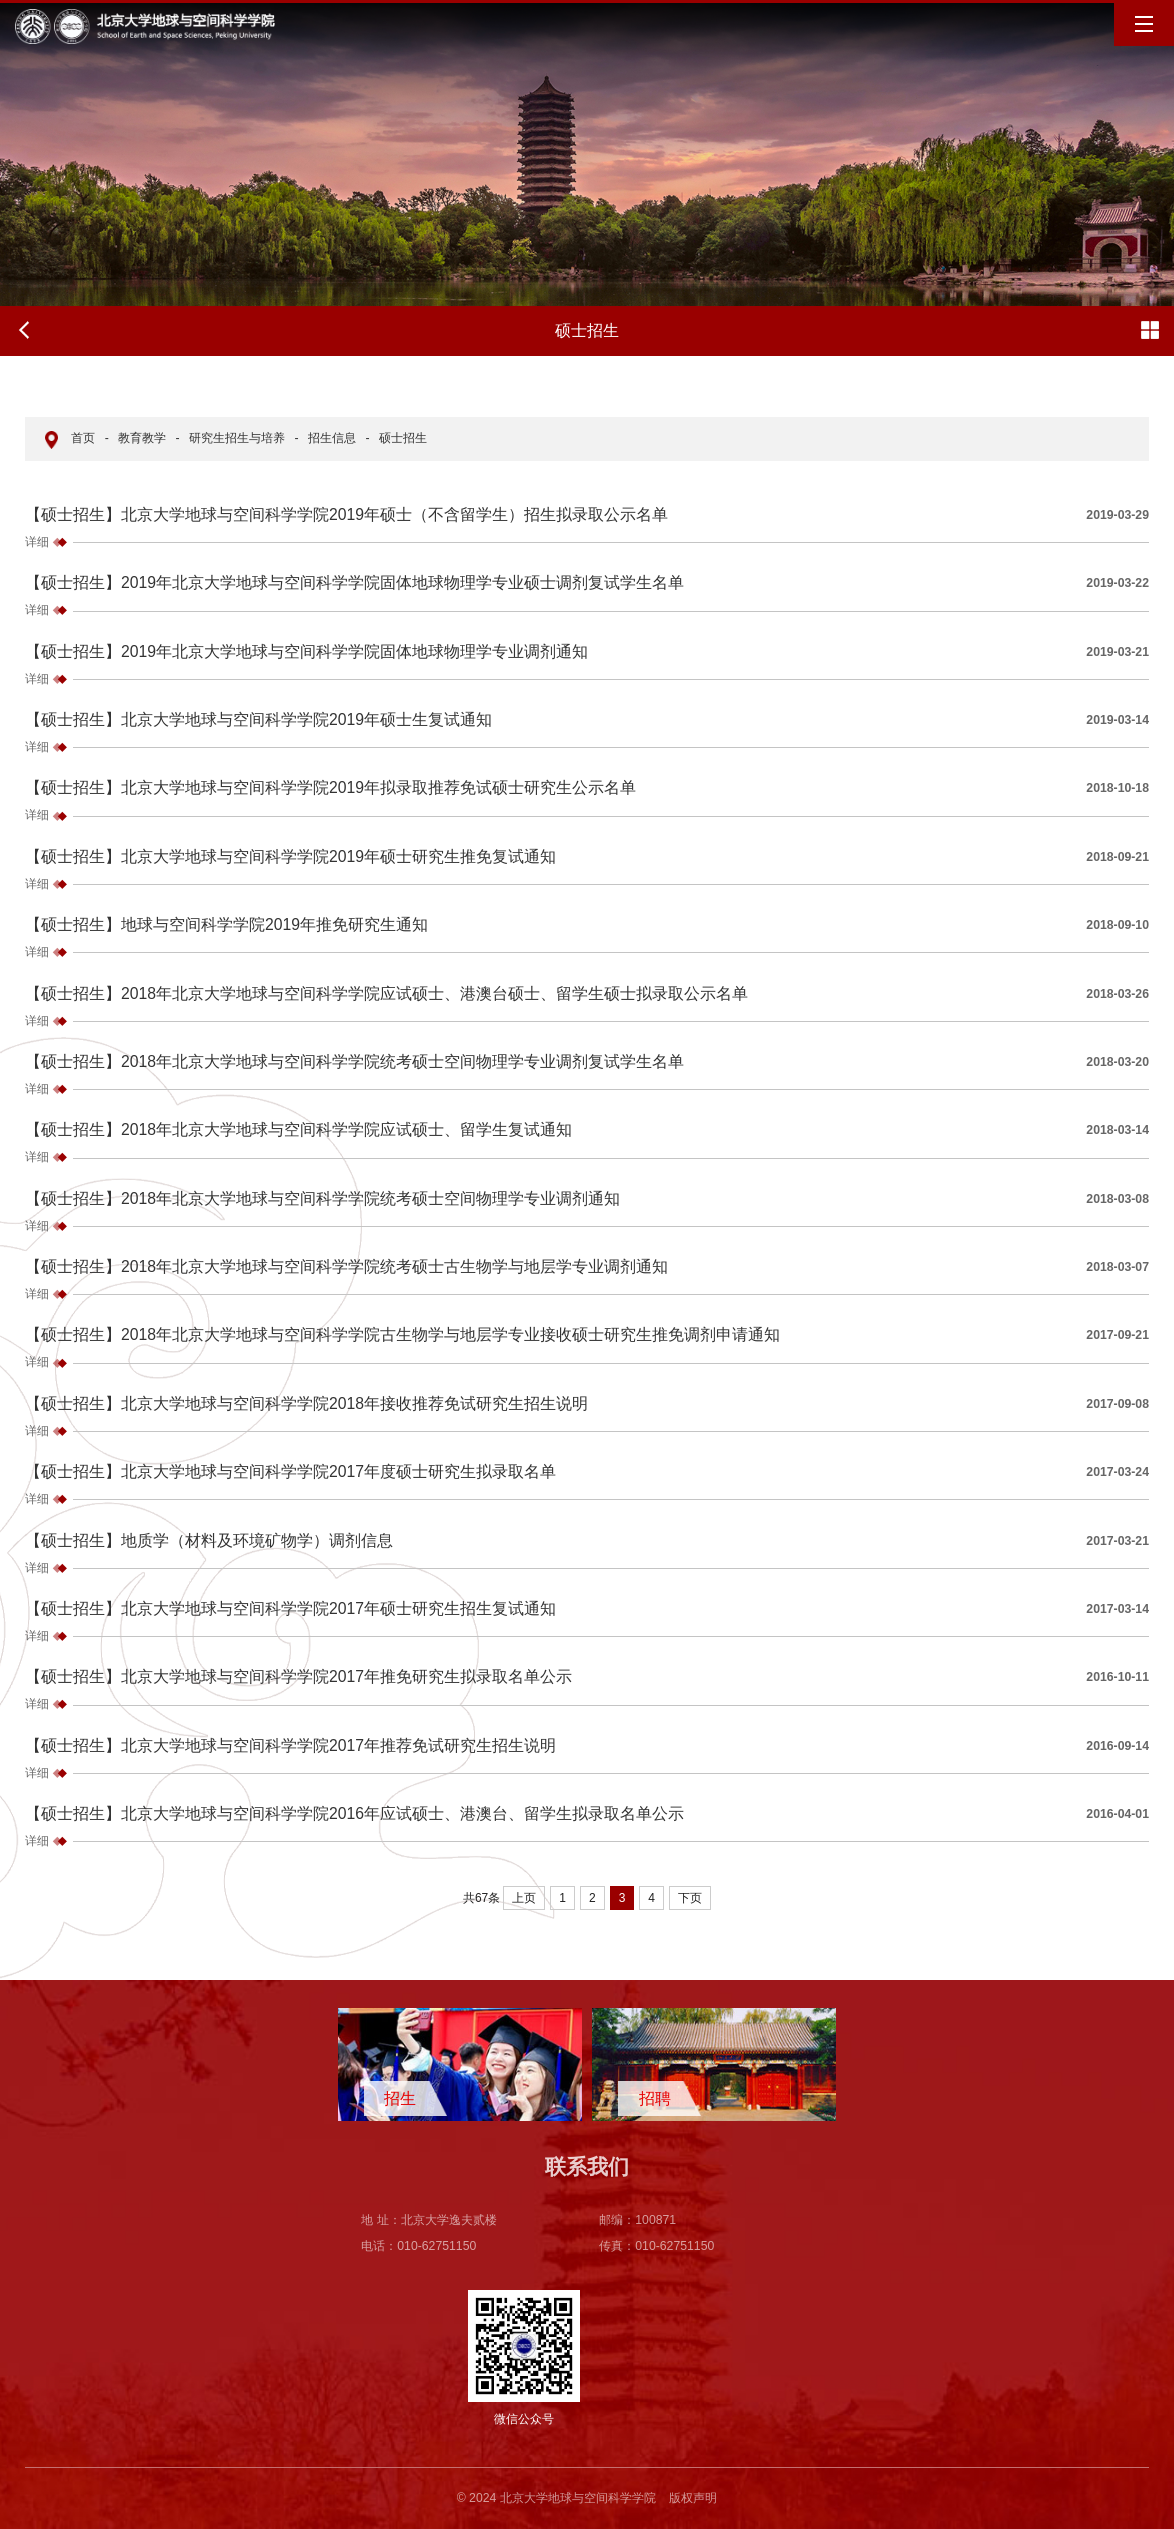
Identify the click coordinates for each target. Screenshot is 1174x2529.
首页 (83, 438)
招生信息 (332, 438)
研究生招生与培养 (237, 438)
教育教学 (142, 438)
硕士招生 (403, 438)
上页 (524, 1898)
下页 (690, 1898)
